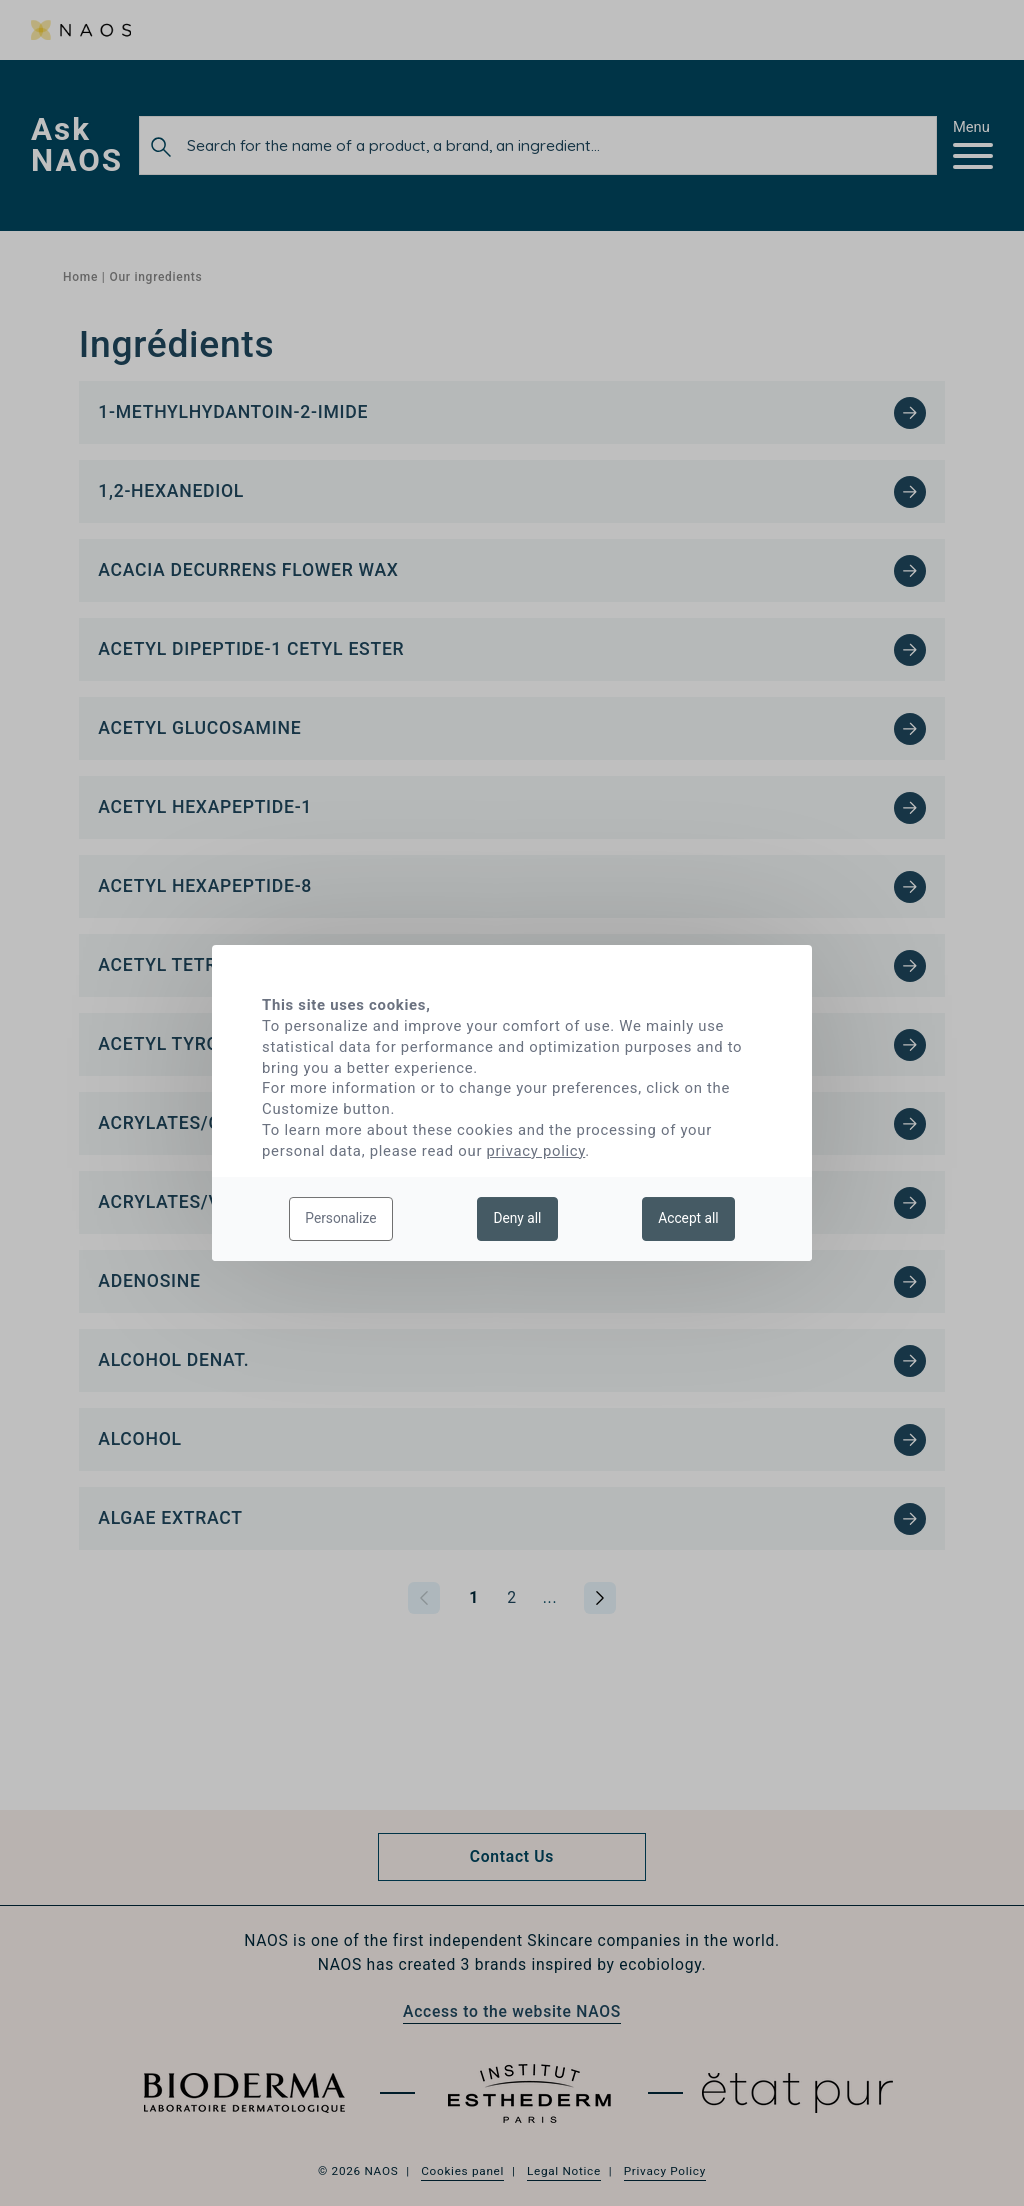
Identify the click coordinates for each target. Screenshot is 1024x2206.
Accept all (688, 1218)
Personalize (340, 1218)
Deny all (517, 1218)
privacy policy (536, 1151)
